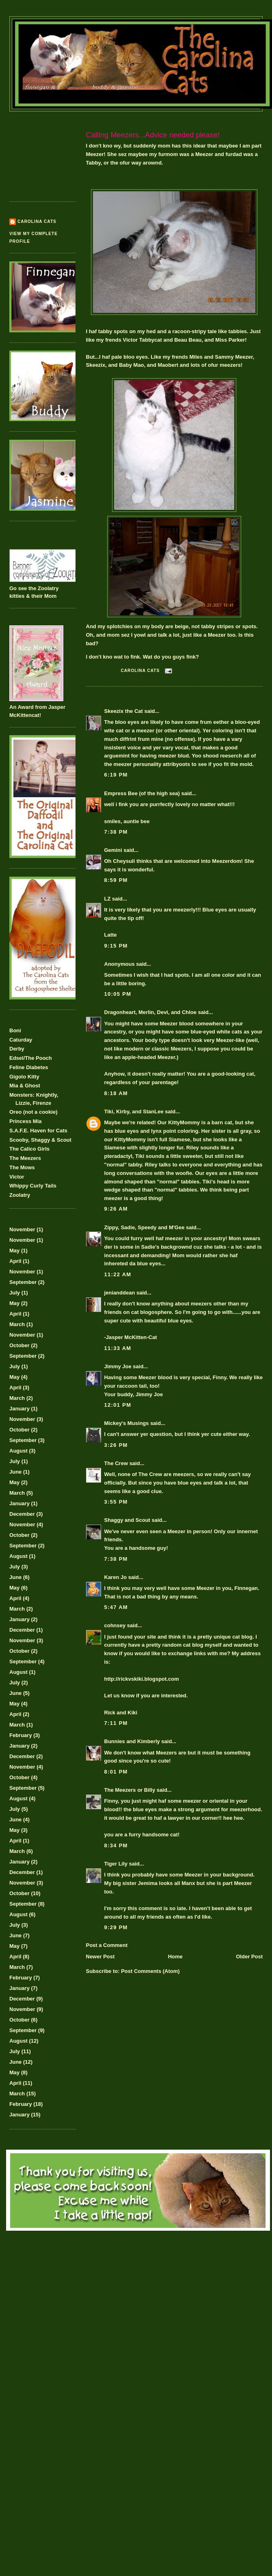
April (15, 1261)
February (20, 1735)
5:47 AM (116, 1607)
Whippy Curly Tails (32, 1186)
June (15, 1472)
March (17, 1324)
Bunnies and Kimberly (132, 1741)
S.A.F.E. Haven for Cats (38, 1131)
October (19, 1345)
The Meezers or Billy (129, 1790)
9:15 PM (116, 946)
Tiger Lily (116, 1864)
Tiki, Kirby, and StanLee (134, 1111)
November (22, 1229)
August (18, 1451)
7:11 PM (116, 1723)
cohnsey (115, 1625)
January (19, 1409)
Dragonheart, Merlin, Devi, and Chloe (150, 1012)
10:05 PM (118, 994)
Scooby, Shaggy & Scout (40, 1140)
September (23, 1282)
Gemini (113, 850)
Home (175, 1956)
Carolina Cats (36, 221)
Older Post (249, 1956)
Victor (16, 1177)
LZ (107, 899)
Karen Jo (115, 1577)
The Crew (116, 1463)
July (14, 1293)
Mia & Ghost (24, 1086)
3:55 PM (116, 1502)
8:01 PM (116, 1772)
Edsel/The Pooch (30, 1058)
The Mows (22, 1167)
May (14, 1250)
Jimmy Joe (118, 1366)
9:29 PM (116, 1927)
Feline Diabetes (28, 1067)
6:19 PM (116, 775)
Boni (15, 1030)
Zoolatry (19, 1195)
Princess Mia (25, 1121)
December (22, 1514)
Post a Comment (107, 1945)
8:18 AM (116, 1093)
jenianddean (119, 1293)
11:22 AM (118, 1274)
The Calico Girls (29, 1149)
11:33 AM (118, 1348)
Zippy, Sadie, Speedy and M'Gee (144, 1227)
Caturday (20, 1040)
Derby (16, 1049)
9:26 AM (116, 1209)
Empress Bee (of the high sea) (142, 793)
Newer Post (100, 1956)
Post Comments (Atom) (150, 1971)
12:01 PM (118, 1405)
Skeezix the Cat (123, 711)
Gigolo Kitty (24, 1077)
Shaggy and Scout (127, 1520)
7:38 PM (116, 832)
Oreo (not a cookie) (33, 1112)
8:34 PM (116, 1845)
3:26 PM (116, 1445)
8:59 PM (116, 880)
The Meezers (25, 1158)
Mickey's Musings (126, 1423)
